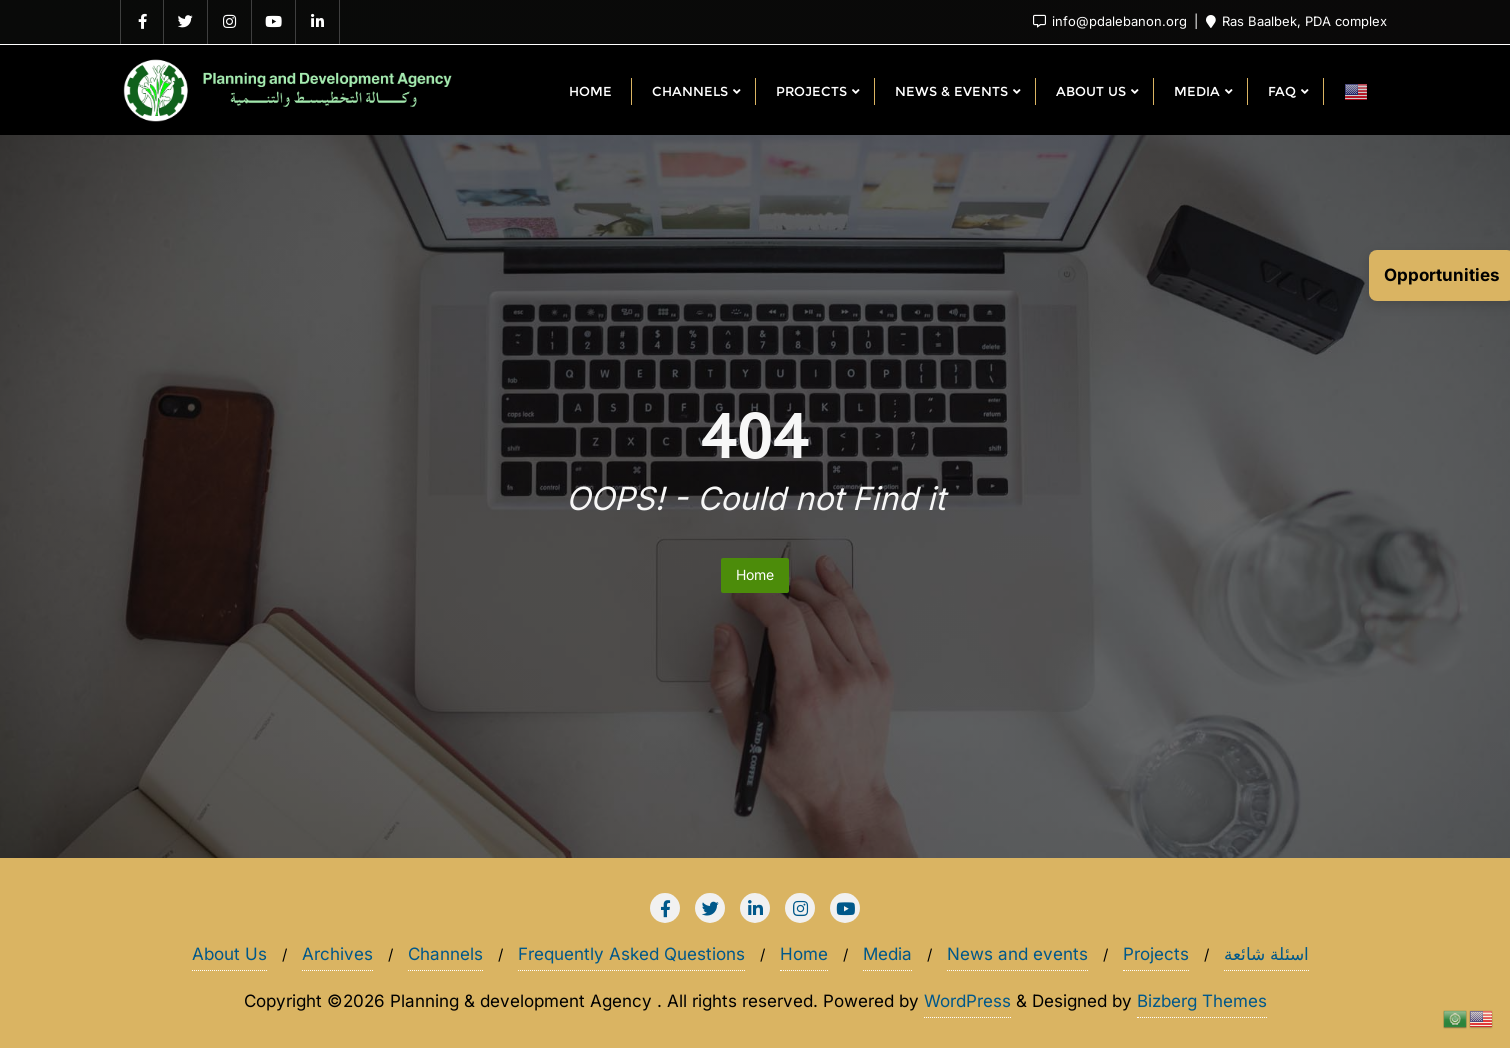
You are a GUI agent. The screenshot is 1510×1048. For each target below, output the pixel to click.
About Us (229, 954)
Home (755, 574)
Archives (337, 954)
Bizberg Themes (1202, 1001)
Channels (445, 954)
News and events (1017, 954)
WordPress (967, 1001)
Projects (1156, 954)
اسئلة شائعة (1266, 954)
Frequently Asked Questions (631, 954)
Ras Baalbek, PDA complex (1296, 21)
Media (887, 954)
